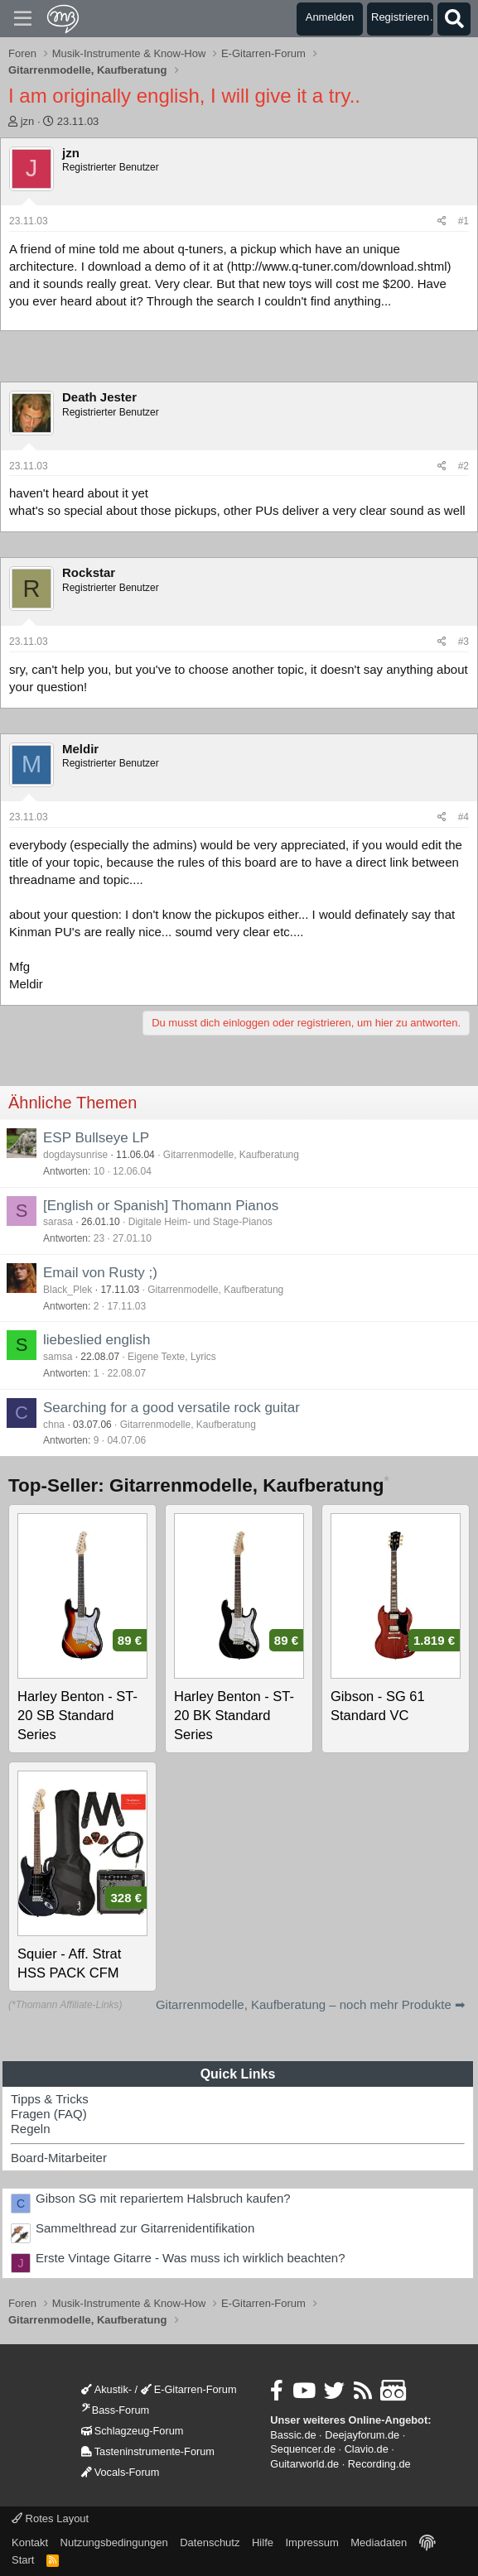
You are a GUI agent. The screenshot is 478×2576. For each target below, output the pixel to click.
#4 (463, 817)
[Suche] (454, 19)
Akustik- (106, 2389)
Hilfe (262, 2542)
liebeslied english (96, 1340)
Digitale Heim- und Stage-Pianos (200, 1222)
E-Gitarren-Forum (189, 2389)
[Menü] (22, 19)
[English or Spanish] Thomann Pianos (160, 1206)
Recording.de (379, 2464)
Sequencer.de (303, 2449)
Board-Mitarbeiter (59, 2158)
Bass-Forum (115, 2410)
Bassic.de (293, 2435)
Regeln (31, 2129)
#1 (463, 221)
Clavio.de (367, 2449)
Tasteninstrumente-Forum (148, 2451)
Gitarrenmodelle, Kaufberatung (231, 1155)
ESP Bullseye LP (96, 1138)
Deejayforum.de (362, 2435)
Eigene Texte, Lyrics (172, 1356)
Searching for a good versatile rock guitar (171, 1407)
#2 (463, 466)
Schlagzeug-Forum (132, 2431)
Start (23, 2560)
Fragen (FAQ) (49, 2114)
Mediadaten (378, 2542)
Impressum (311, 2542)
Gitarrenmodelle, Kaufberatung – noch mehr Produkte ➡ (311, 2004)
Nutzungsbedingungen (114, 2542)
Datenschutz (209, 2542)
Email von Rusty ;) (100, 1273)
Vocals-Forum (120, 2472)
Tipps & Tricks (50, 2099)
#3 (463, 641)
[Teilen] (442, 221)
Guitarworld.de (304, 2464)
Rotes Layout (50, 2518)
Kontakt (30, 2542)
